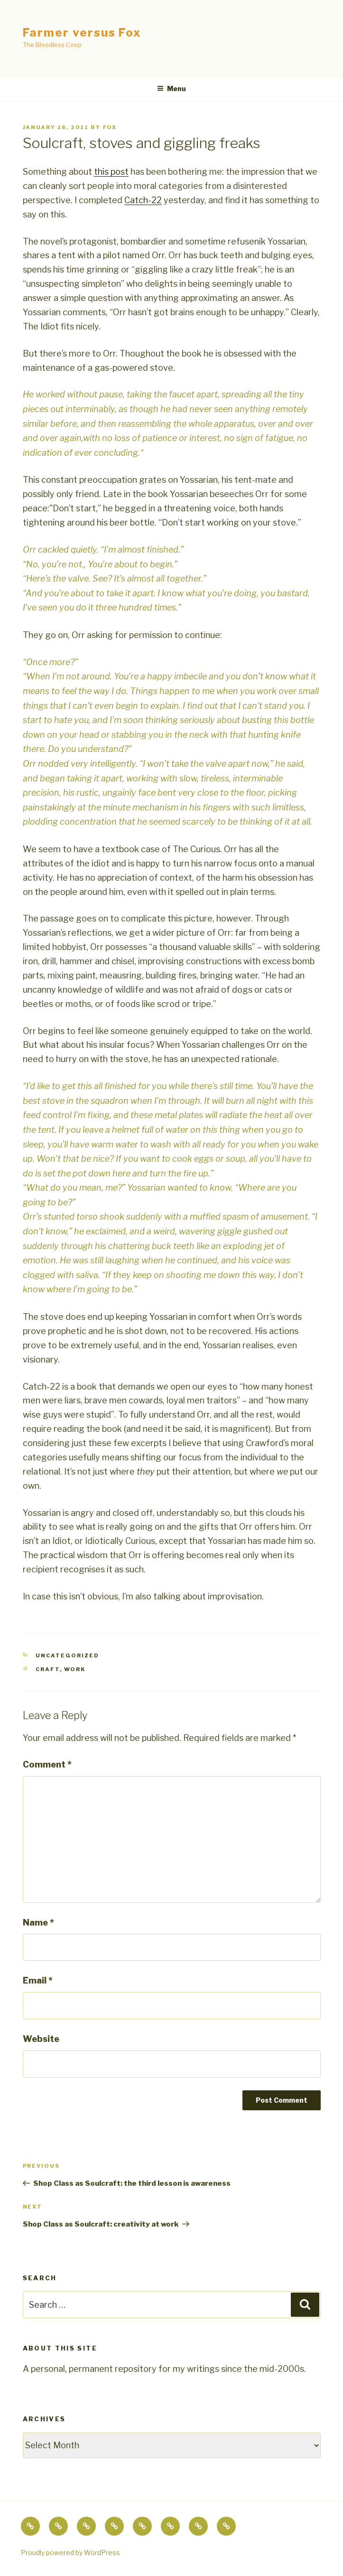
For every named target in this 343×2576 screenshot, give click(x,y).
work (74, 1669)
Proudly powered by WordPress (70, 2552)
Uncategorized (67, 1655)
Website (41, 2039)
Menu (171, 89)
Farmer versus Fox (82, 32)
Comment (47, 1764)
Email (38, 1980)
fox (110, 127)
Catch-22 (143, 200)
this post (111, 172)
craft (48, 1669)
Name (38, 1922)
